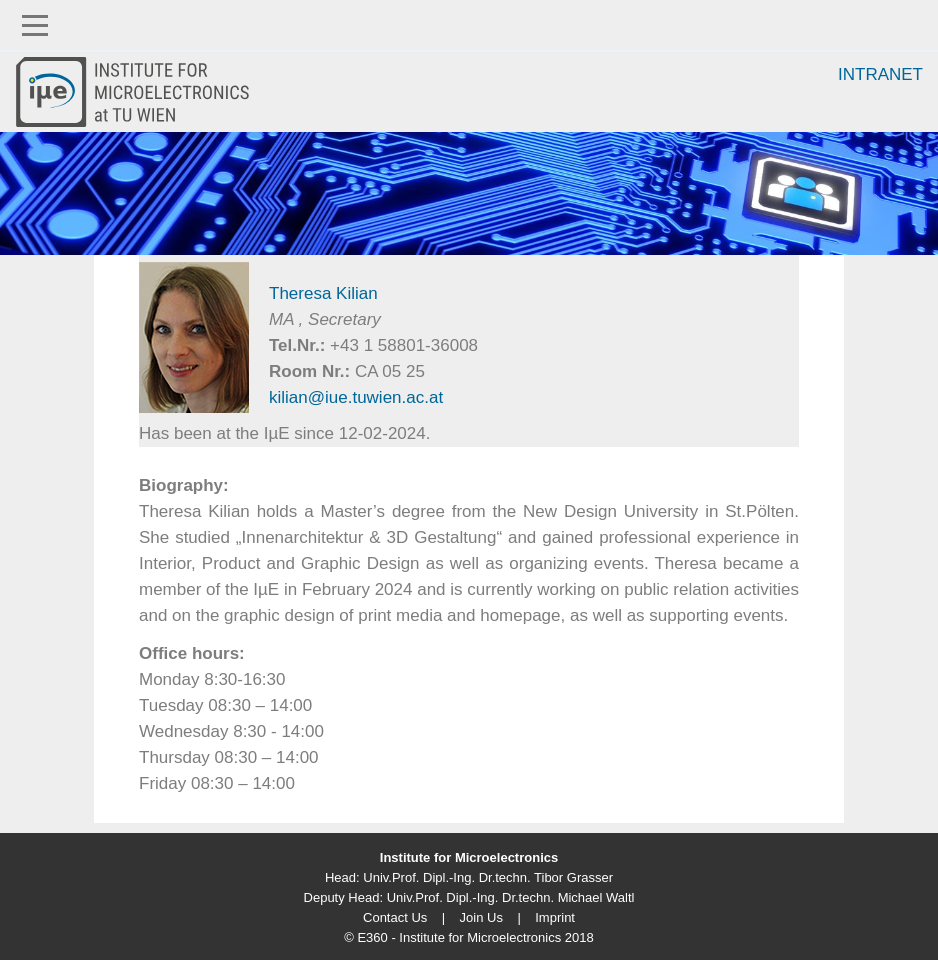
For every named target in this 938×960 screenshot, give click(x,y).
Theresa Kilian (323, 293)
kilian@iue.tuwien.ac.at (356, 397)
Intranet (880, 74)
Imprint (555, 917)
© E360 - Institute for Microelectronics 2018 (468, 937)
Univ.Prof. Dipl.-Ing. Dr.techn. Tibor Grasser (488, 877)
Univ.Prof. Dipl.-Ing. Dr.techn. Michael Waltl (511, 897)
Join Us (481, 917)
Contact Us (395, 917)
